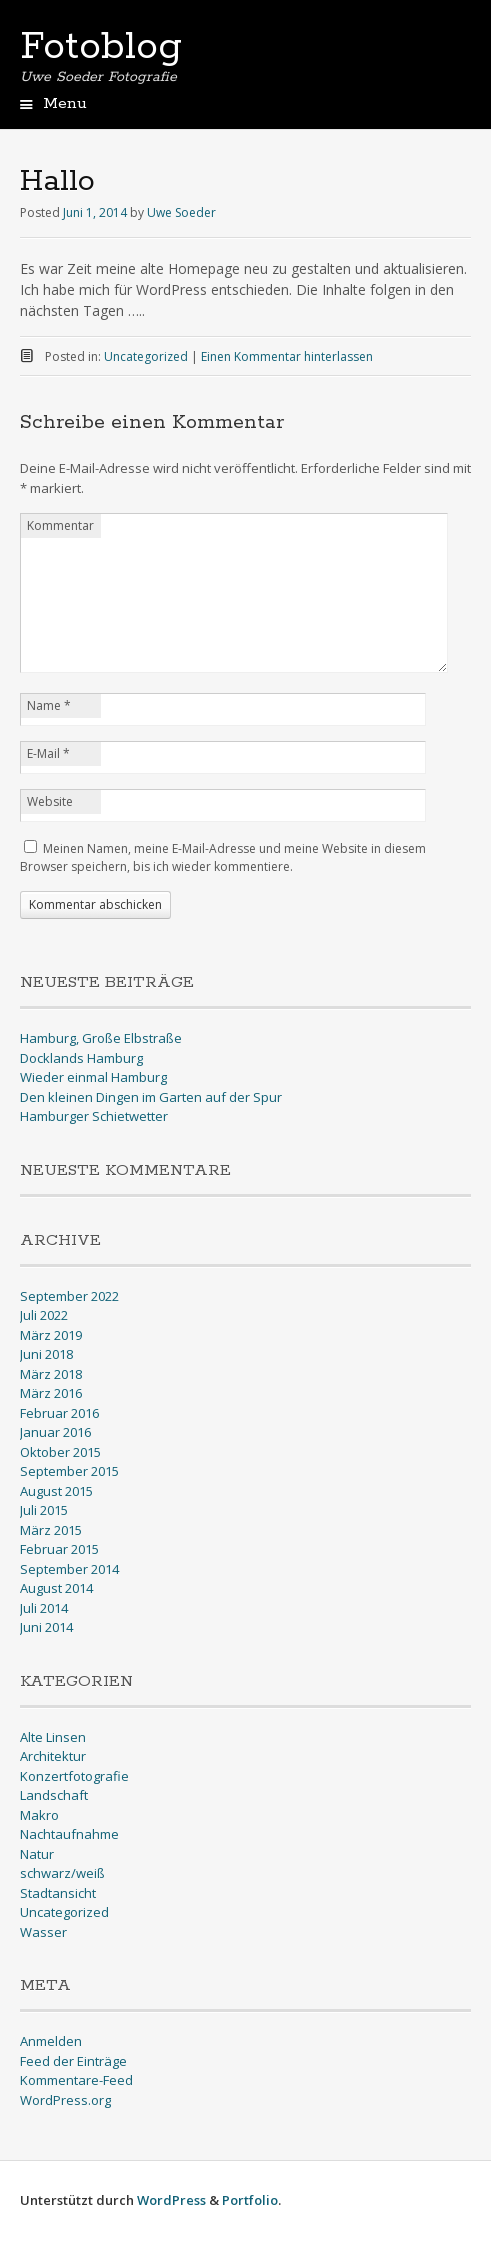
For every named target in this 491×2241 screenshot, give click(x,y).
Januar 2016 (55, 1432)
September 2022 (69, 1296)
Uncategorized (146, 356)
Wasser (43, 1932)
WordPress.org (65, 2100)
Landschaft (54, 1795)
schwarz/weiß (62, 1873)
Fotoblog (101, 47)
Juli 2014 (44, 1608)
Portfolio (250, 2200)
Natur (37, 1854)
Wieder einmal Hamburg (93, 1077)
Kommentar (60, 525)
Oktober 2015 (60, 1452)
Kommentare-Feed (76, 2080)
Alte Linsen (53, 1737)
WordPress (171, 2200)
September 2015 (69, 1471)
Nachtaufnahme (69, 1834)
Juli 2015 (44, 1510)
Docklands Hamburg (81, 1058)
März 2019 (51, 1335)
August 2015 (56, 1491)
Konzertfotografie (74, 1776)
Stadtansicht (58, 1893)
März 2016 (51, 1393)
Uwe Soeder (181, 212)
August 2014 (56, 1588)
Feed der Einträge (73, 2061)
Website (50, 801)
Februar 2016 (59, 1413)
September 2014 (69, 1569)
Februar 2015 (59, 1549)
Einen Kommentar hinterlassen (287, 356)
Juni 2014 (46, 1627)
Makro (39, 1815)
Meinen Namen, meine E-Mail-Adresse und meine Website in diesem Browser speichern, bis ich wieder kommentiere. (223, 857)
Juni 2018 (46, 1354)
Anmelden (51, 2041)
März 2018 (51, 1374)
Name (49, 705)
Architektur (53, 1756)
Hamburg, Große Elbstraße (101, 1038)
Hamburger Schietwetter (94, 1116)
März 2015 (51, 1530)
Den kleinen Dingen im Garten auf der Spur (151, 1097)
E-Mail (48, 753)
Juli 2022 (44, 1315)
